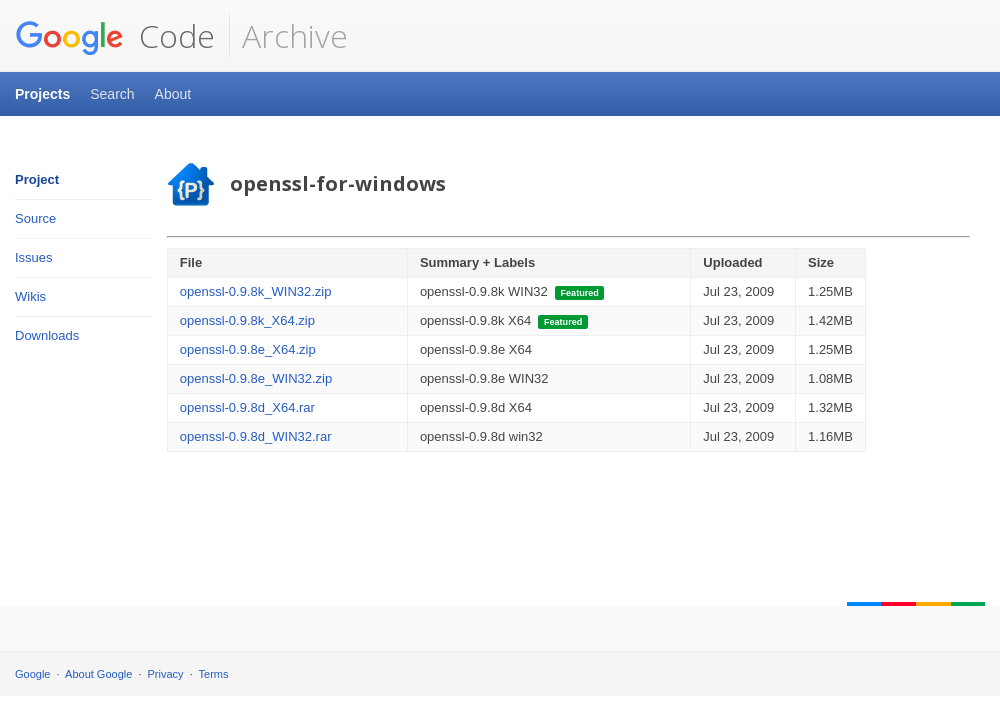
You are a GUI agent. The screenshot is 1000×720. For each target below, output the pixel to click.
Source (35, 218)
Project (37, 179)
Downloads (47, 335)
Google (32, 674)
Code (115, 36)
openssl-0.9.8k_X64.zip (247, 320)
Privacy (166, 674)
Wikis (30, 296)
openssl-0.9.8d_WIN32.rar (256, 436)
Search (112, 94)
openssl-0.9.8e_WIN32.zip (256, 378)
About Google (98, 674)
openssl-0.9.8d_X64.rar (247, 407)
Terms (214, 674)
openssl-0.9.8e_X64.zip (248, 349)
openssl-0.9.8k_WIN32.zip (256, 291)
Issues (34, 257)
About (173, 94)
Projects (42, 94)
